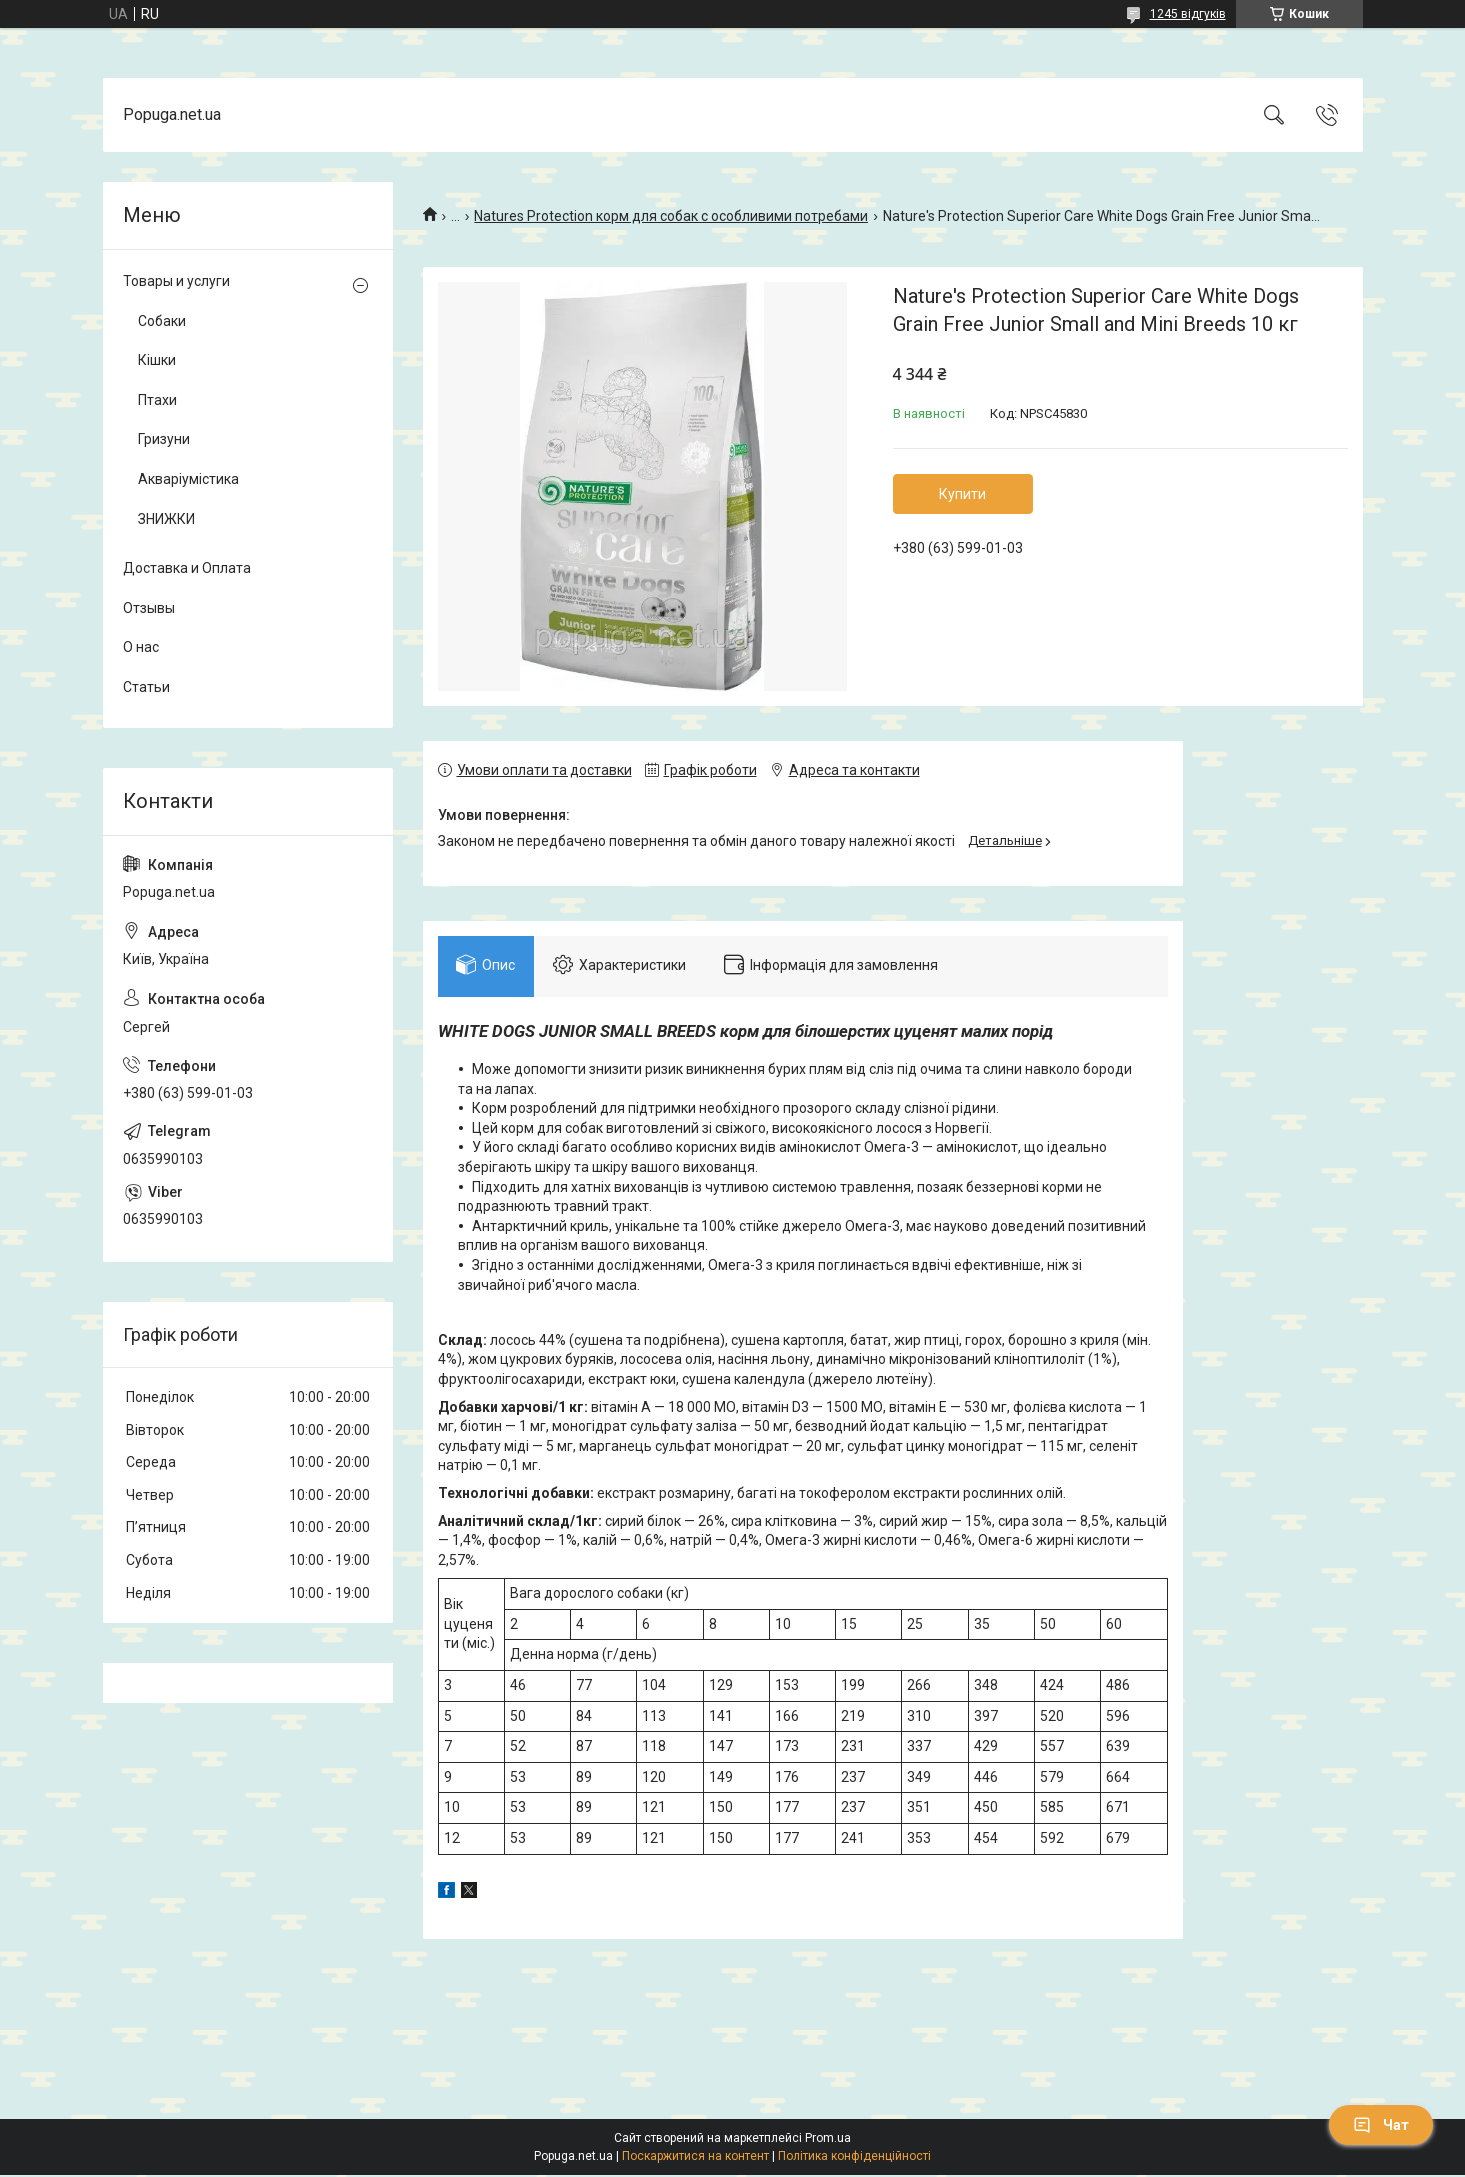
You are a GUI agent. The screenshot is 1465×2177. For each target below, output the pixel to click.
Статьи (146, 687)
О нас (141, 647)
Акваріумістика (188, 479)
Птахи (157, 400)
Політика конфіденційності (854, 2158)
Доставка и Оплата (187, 568)
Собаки (162, 321)
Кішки (157, 360)
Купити (962, 494)
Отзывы (149, 608)
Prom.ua (828, 2140)
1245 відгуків (1188, 14)
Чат (1381, 2125)
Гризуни (164, 439)
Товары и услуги (176, 281)
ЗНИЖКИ (166, 519)
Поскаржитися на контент (695, 2158)
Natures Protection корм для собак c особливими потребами (671, 216)
